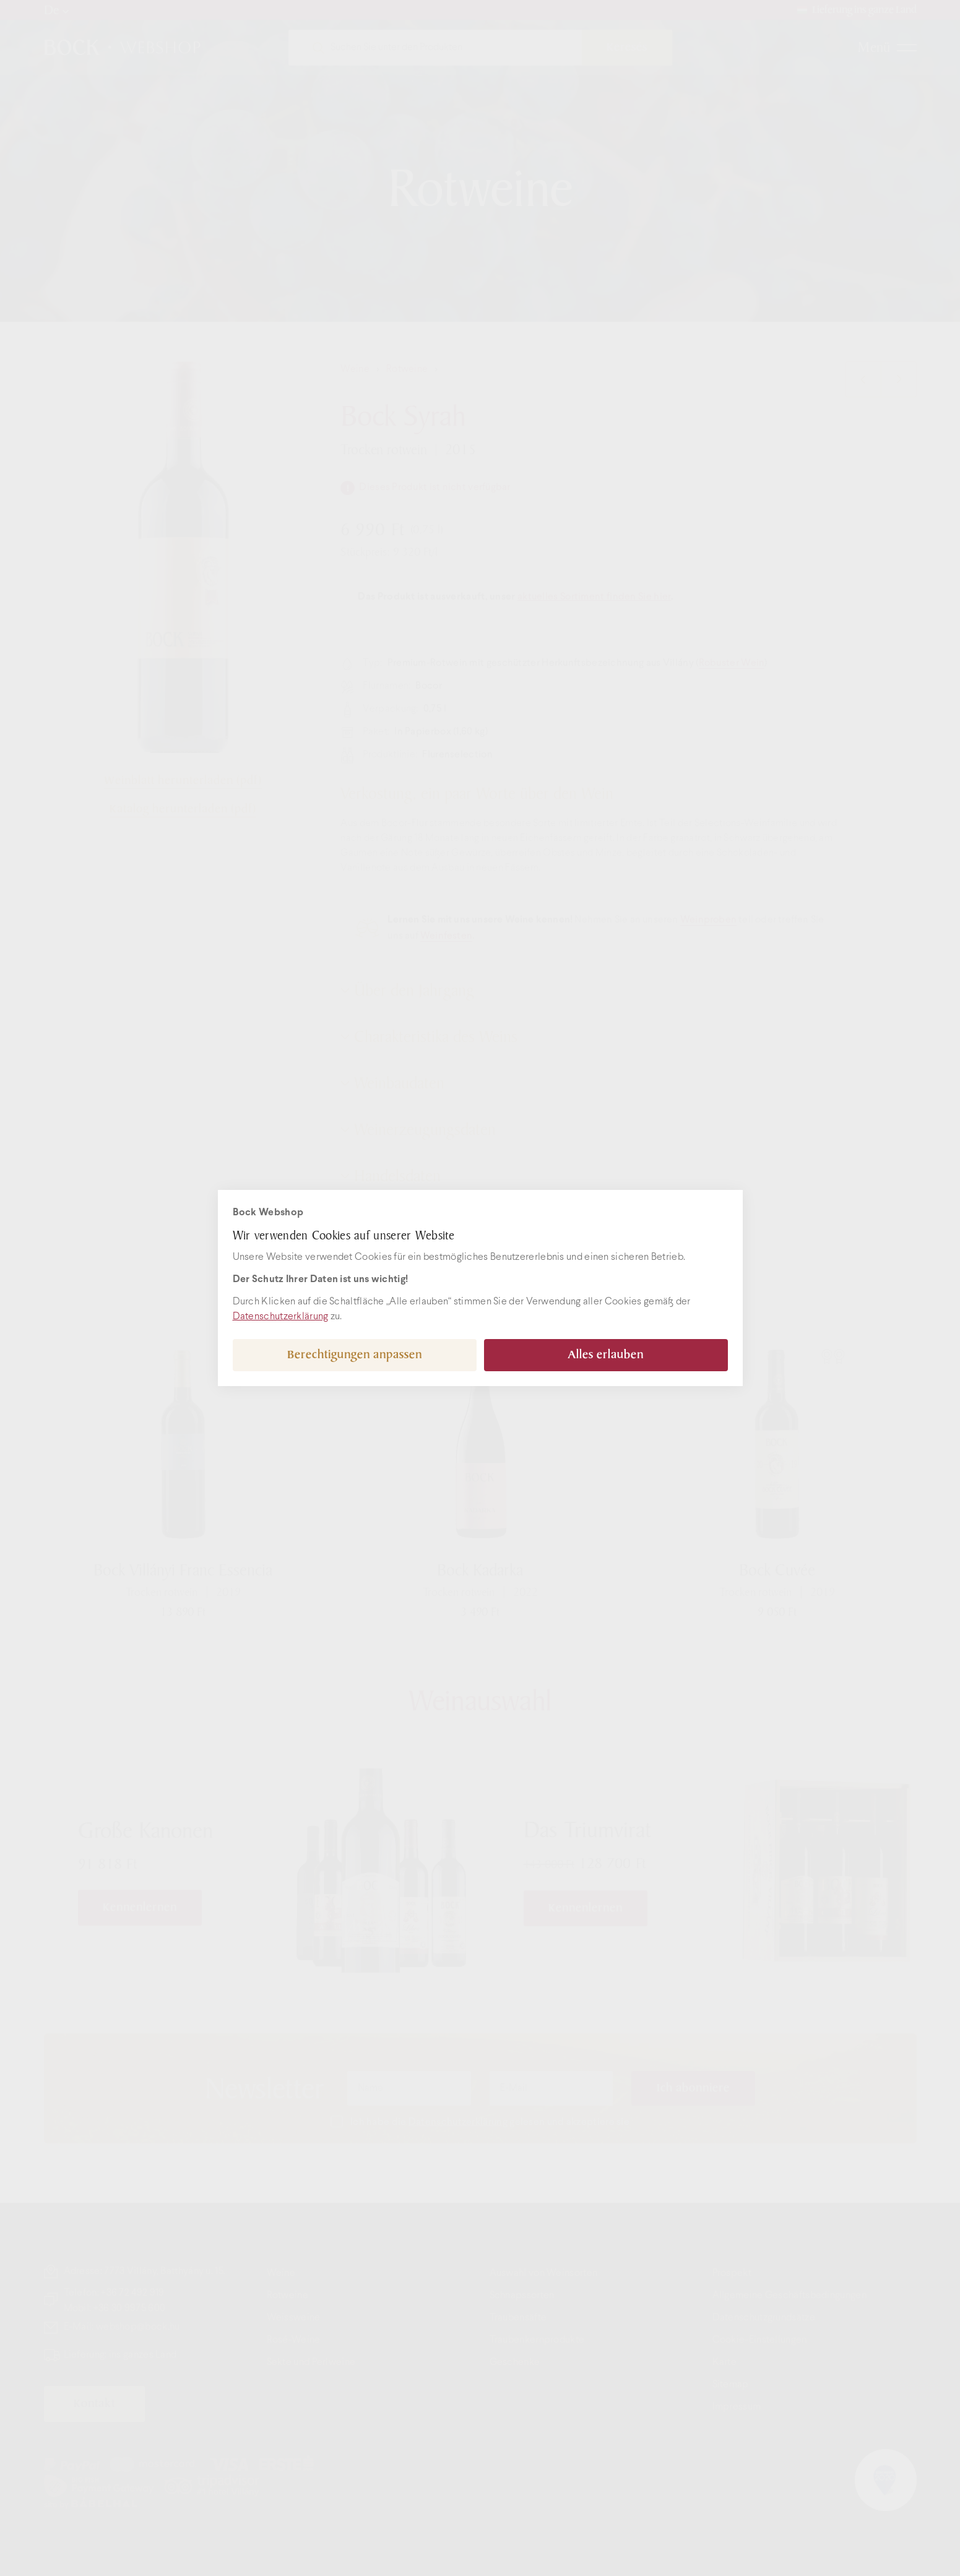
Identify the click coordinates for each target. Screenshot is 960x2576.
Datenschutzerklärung (281, 1316)
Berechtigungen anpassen (354, 1355)
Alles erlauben (606, 1355)
